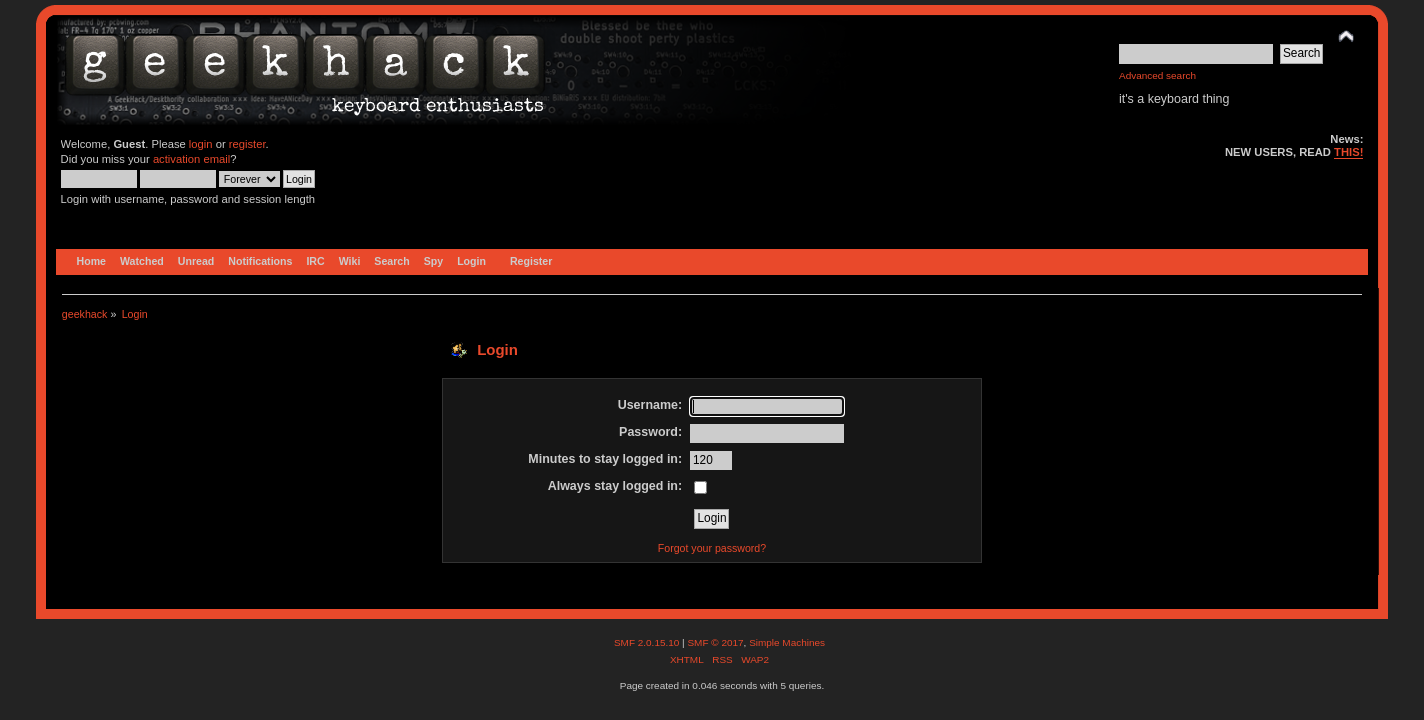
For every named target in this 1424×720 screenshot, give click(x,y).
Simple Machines (787, 642)
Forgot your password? (712, 548)
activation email (191, 159)
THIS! (1348, 152)
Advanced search (1157, 75)
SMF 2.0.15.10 (648, 642)
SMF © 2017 (715, 642)
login (201, 144)
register (247, 144)
